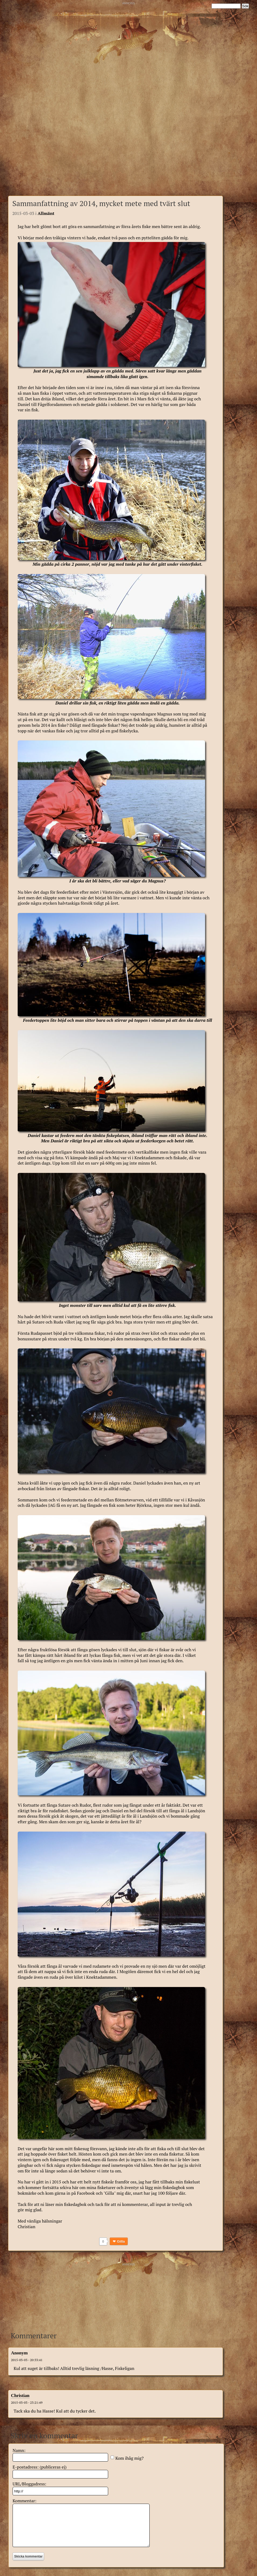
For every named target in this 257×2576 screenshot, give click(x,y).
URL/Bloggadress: (29, 2484)
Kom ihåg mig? (129, 2458)
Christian (20, 2395)
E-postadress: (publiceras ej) (40, 2467)
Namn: (19, 2450)
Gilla (121, 2241)
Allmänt (45, 213)
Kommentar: (24, 2501)
